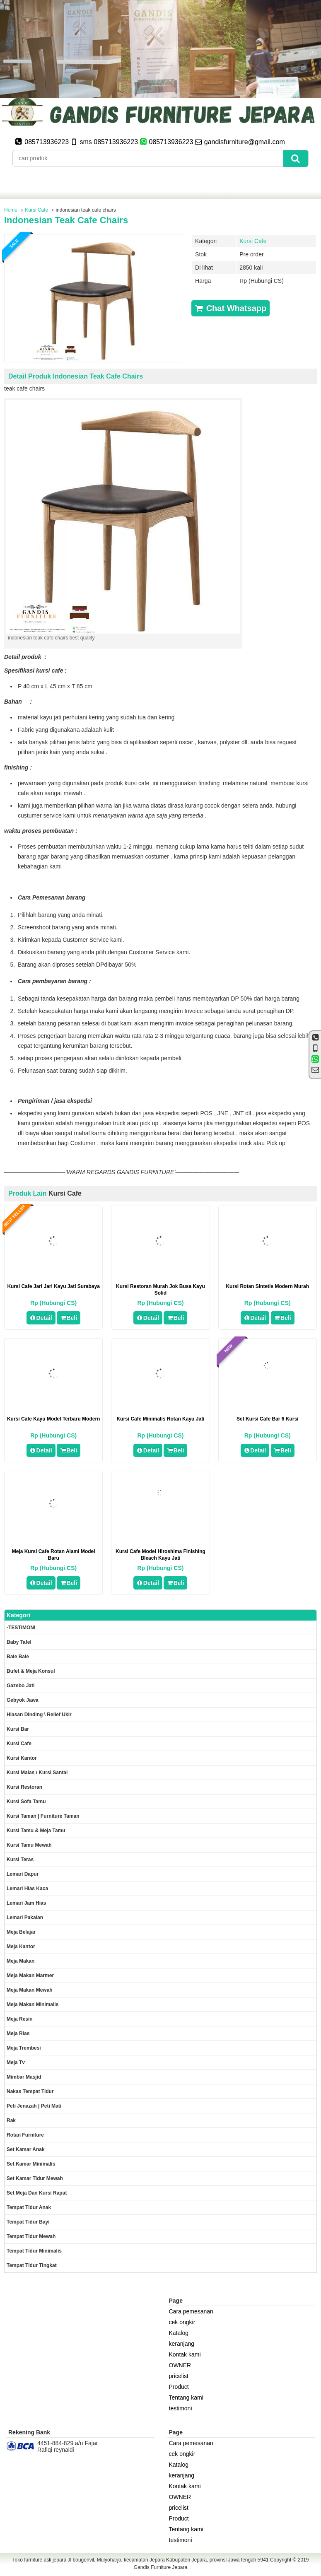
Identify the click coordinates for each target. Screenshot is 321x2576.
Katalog (178, 2333)
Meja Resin (20, 2019)
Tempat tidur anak (29, 2207)
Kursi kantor (22, 1758)
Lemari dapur (23, 1874)
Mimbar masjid (24, 2077)
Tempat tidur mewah (31, 2236)
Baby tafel (19, 1642)
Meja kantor (21, 1946)
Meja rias (18, 2033)
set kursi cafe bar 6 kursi (267, 1419)
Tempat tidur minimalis (34, 2251)
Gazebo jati (20, 1685)
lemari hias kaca (27, 1888)
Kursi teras (20, 1859)
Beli (68, 1318)
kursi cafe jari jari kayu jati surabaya (53, 1286)
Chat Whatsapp (230, 308)
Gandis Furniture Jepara (160, 2567)
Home (10, 210)
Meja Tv (16, 2062)
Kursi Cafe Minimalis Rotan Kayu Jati (160, 1419)
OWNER (180, 2365)
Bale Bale (18, 1656)
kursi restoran (24, 1787)
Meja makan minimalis (32, 2004)
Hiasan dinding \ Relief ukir (39, 1714)
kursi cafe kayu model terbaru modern (53, 1419)
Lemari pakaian (25, 1917)
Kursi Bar (18, 1729)
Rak (11, 2120)
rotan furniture (25, 2135)
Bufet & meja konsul (31, 1671)
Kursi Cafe (36, 210)
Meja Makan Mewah (30, 1990)
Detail (41, 1318)
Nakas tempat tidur (30, 2091)
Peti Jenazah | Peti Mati (34, 2106)
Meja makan (20, 1961)
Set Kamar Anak (26, 2149)
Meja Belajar (21, 1932)
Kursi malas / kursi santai (37, 1772)
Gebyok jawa (23, 1700)
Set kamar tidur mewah (35, 2178)
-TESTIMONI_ (22, 1628)
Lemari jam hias (26, 1903)
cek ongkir (182, 2322)
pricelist (178, 2376)
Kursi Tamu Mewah (29, 1845)
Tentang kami (186, 2397)
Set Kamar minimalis (31, 2164)
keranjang (182, 2343)
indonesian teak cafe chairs (66, 220)
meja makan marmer (30, 1975)
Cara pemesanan (191, 2311)
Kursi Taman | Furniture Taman (43, 1816)
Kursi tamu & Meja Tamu (36, 1830)
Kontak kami (185, 2354)
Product (179, 2386)
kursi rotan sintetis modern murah (267, 1286)
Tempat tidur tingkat (32, 2265)
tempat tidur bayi (28, 2222)
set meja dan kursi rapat (37, 2193)
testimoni (180, 2408)
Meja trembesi (24, 2048)
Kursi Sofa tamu (26, 1801)
